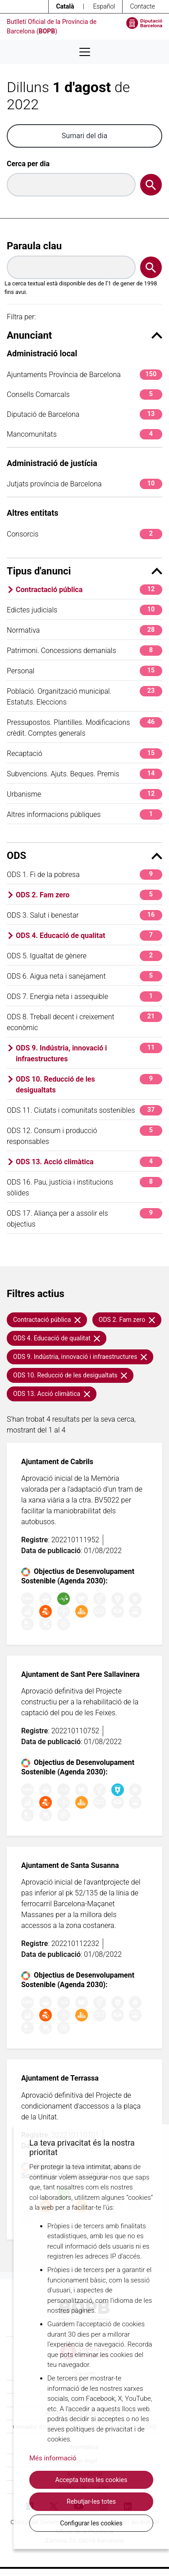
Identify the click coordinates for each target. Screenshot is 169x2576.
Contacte (142, 6)
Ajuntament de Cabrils (57, 1461)
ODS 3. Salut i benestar (84, 915)
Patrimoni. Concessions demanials (84, 650)
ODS (84, 855)
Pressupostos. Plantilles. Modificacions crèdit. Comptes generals (84, 727)
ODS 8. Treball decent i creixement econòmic (84, 1022)
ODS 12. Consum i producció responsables (84, 1135)
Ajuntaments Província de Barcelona (84, 374)
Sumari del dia (84, 135)
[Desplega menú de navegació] (85, 52)
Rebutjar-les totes (91, 2501)
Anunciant (84, 335)
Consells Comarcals (84, 394)
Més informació (53, 2458)
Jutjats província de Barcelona (84, 484)
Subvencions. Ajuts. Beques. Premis (84, 774)
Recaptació (84, 753)
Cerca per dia (28, 163)
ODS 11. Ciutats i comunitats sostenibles (84, 1110)
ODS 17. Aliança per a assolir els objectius (84, 1218)
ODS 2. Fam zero (89, 895)
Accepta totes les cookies (91, 2479)
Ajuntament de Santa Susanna (70, 1865)
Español (104, 6)
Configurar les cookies (91, 2523)
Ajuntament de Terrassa (60, 2078)
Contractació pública (89, 589)
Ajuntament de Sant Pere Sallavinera (80, 1674)
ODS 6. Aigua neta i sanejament (84, 976)
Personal (84, 671)
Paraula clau (34, 246)
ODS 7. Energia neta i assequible (84, 996)
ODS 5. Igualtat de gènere (84, 956)
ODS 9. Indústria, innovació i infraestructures (89, 1053)
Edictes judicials (84, 610)
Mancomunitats (84, 434)
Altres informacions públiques (84, 814)
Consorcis (84, 534)
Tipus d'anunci (84, 571)
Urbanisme (84, 794)
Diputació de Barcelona (84, 414)
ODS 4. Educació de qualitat (89, 935)
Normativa (84, 630)
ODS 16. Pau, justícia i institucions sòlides (84, 1187)
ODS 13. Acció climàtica (89, 1162)
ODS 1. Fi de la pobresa (84, 874)
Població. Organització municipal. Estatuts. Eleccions (84, 696)
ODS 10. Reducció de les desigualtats (89, 1084)
